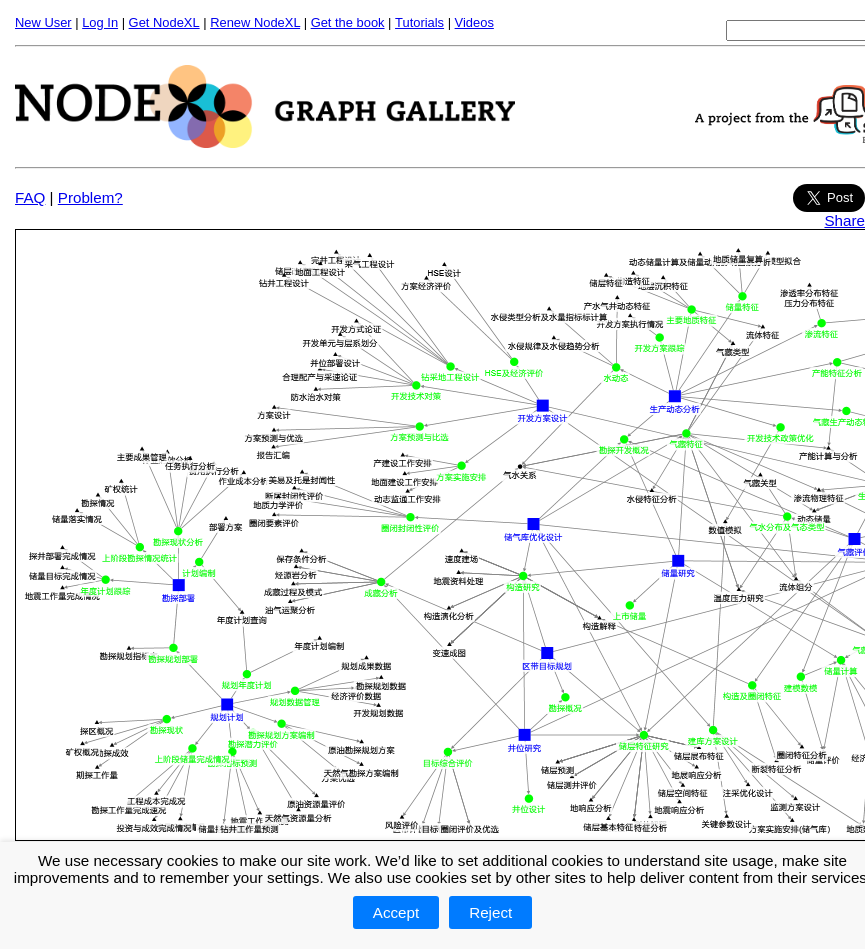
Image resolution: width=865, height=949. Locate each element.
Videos (474, 22)
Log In (100, 22)
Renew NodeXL (255, 22)
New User (43, 22)
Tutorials (419, 22)
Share (844, 220)
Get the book (348, 22)
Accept (396, 912)
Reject (490, 912)
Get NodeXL (164, 22)
